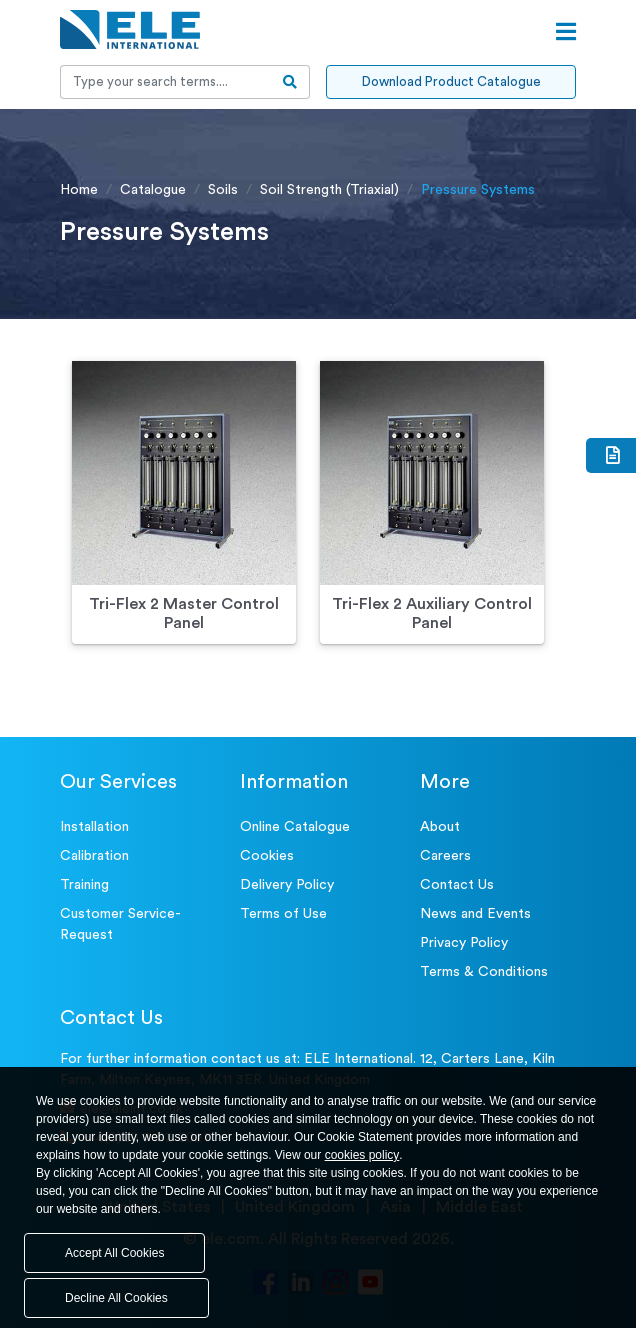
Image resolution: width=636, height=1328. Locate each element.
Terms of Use (283, 914)
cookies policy (362, 1155)
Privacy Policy (464, 943)
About (440, 827)
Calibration (94, 856)
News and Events (475, 914)
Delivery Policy (287, 885)
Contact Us (457, 885)
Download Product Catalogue (451, 81)
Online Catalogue (295, 827)
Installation (94, 827)
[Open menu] (566, 32)
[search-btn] (290, 82)
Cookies (267, 856)
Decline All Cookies (116, 1298)
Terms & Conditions (484, 972)
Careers (445, 856)
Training (84, 885)
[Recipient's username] (166, 82)
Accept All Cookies (114, 1253)
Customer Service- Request (120, 924)
